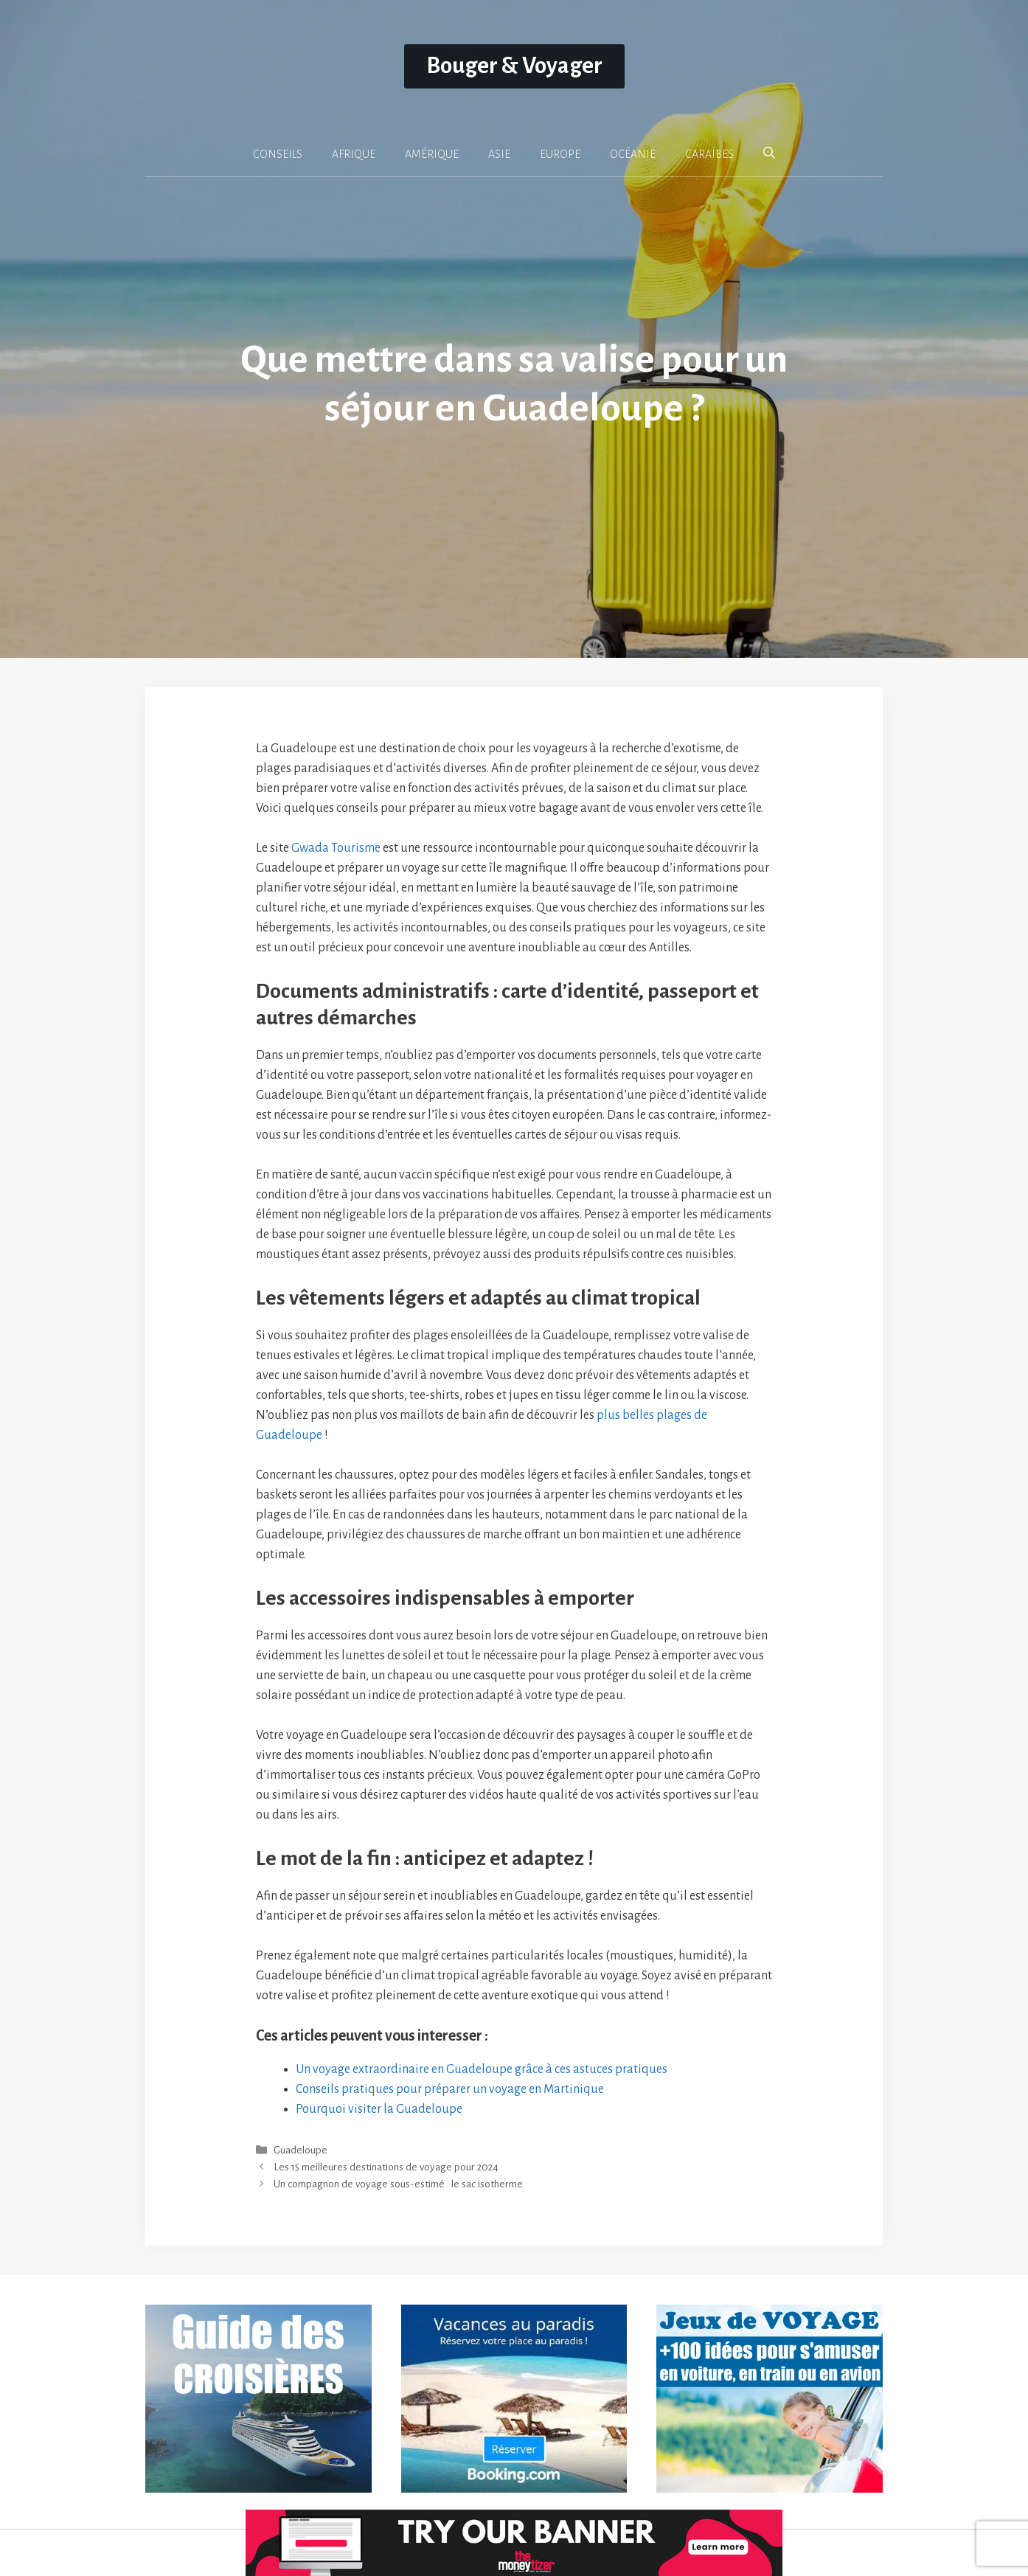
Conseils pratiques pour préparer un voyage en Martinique (450, 2089)
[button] (769, 153)
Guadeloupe (300, 2150)
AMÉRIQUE (432, 154)
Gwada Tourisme (336, 848)
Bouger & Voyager (514, 66)
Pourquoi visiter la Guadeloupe (379, 2109)
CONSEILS (277, 154)
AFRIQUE (353, 154)
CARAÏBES (709, 154)
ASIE (499, 154)
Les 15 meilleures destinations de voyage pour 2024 (386, 2167)
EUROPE (560, 154)
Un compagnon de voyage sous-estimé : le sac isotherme (398, 2184)
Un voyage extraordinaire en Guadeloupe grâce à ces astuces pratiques (481, 2069)
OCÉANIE (633, 154)
